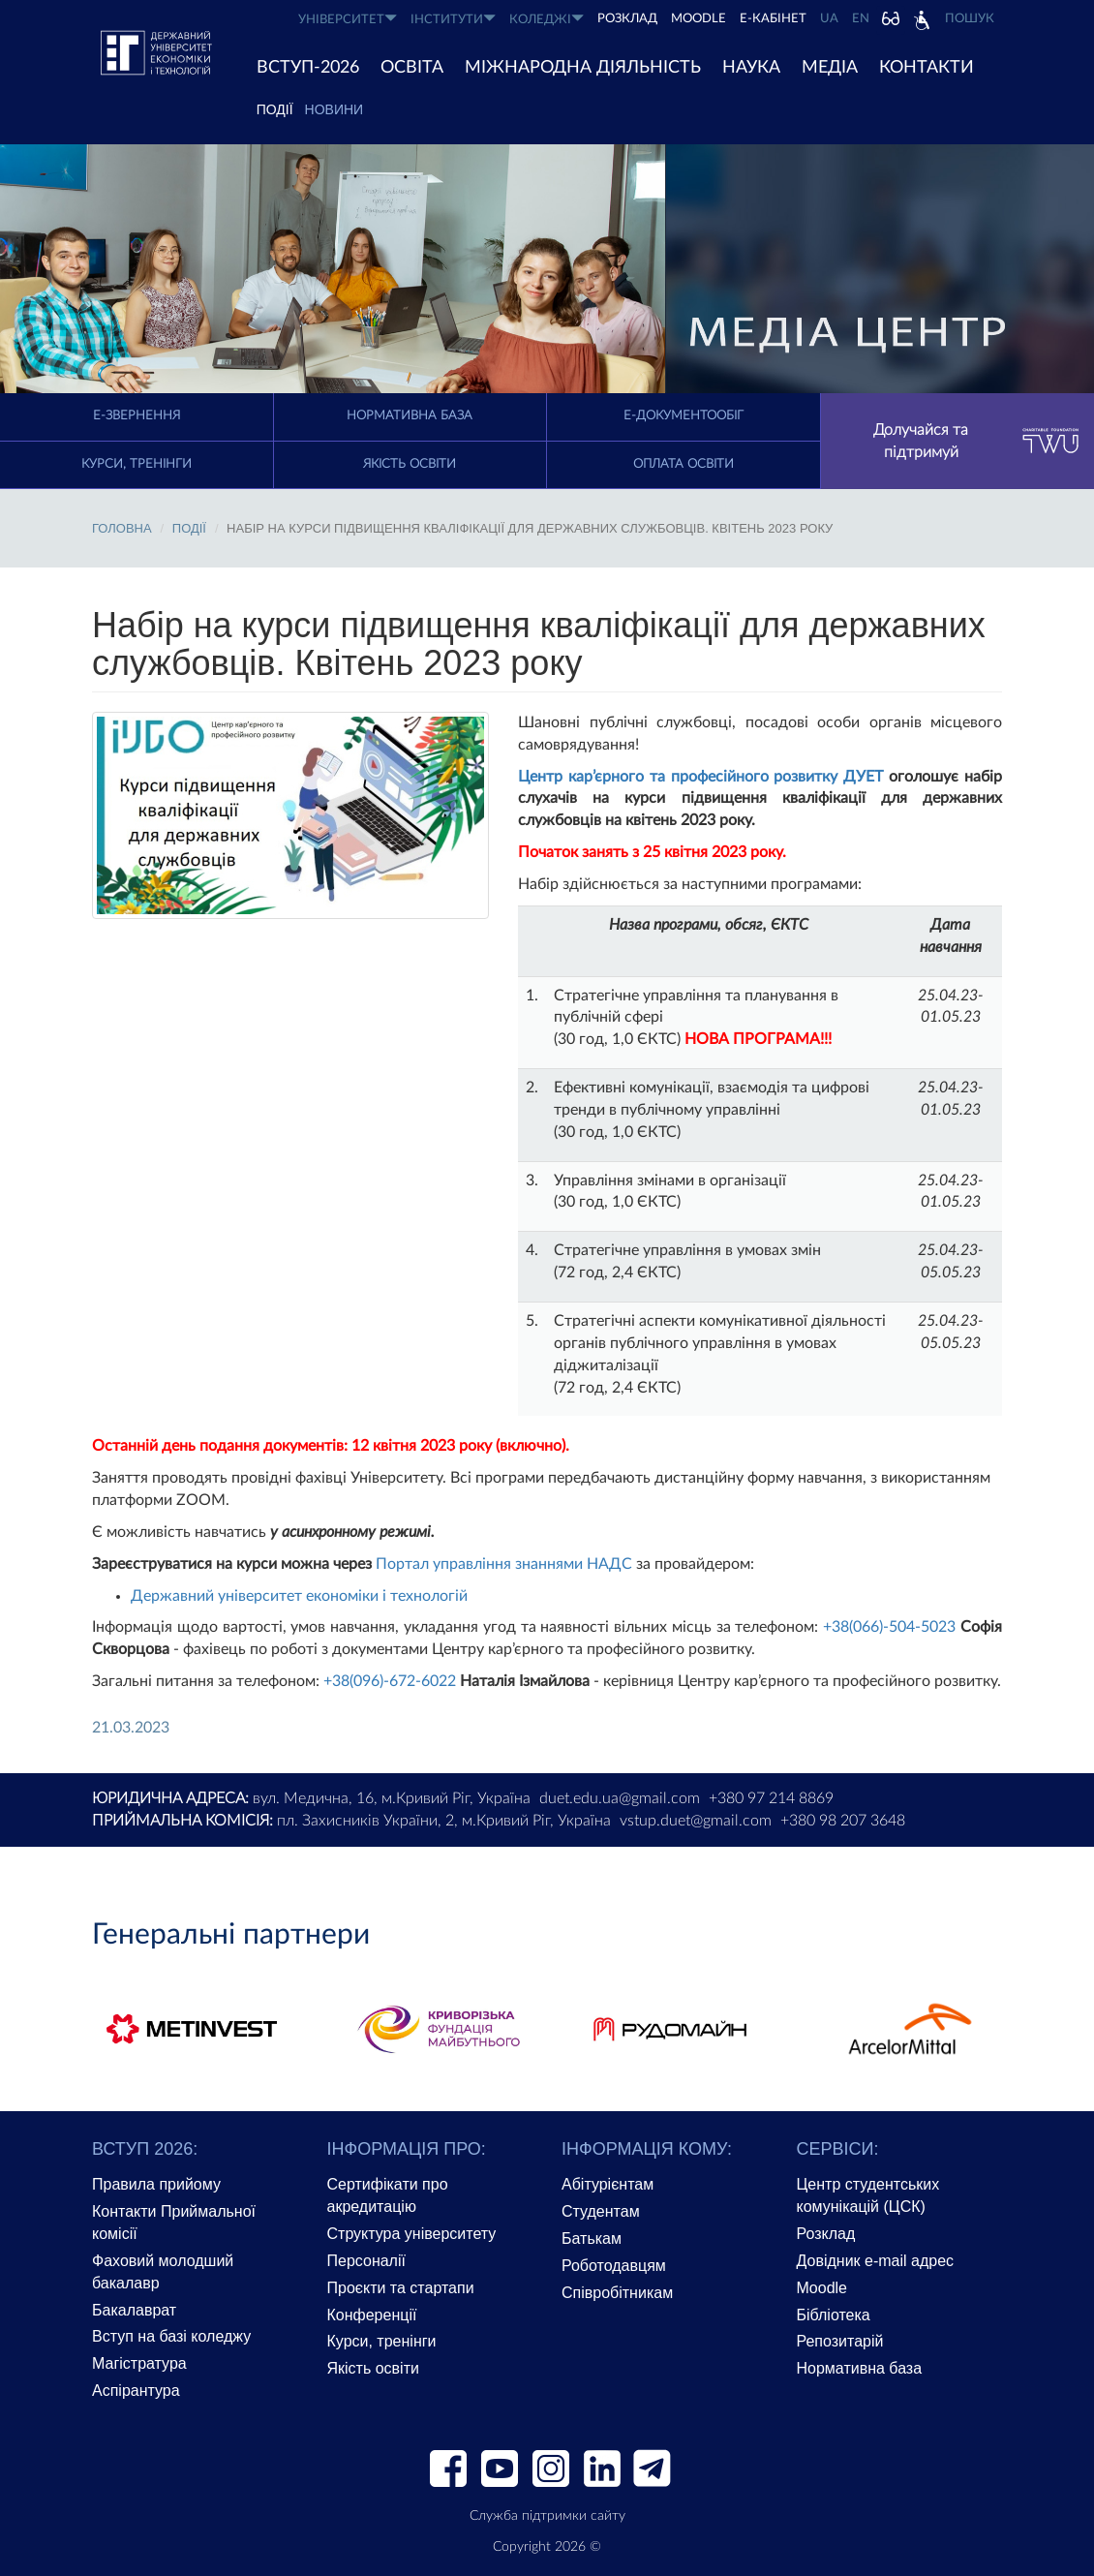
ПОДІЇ (275, 109)
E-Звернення (136, 416)
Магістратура (139, 2363)
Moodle (698, 19)
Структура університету (412, 2233)
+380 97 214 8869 (771, 1798)
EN (860, 19)
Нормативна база (409, 416)
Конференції (372, 2315)
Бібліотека (833, 2315)
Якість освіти (409, 464)
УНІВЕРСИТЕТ (347, 19)
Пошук (969, 19)
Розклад (826, 2233)
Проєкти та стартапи (400, 2288)
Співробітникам (617, 2293)
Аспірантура (136, 2390)
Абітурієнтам (607, 2184)
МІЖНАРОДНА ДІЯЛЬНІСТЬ (583, 68)
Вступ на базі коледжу (171, 2336)
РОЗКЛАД (627, 19)
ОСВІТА (411, 68)
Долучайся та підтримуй (976, 441)
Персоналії (366, 2261)
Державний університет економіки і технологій (299, 1596)
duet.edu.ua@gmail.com (619, 1798)
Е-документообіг (683, 416)
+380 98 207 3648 (842, 1820)
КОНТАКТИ (926, 68)
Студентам (601, 2211)
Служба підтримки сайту (547, 2516)
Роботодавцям (614, 2265)
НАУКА (751, 68)
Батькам (592, 2238)
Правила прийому (156, 2184)
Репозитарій (840, 2341)
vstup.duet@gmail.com (696, 1820)
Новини (334, 109)
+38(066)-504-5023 (889, 1627)
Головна (122, 528)
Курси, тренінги (136, 464)
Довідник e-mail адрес (876, 2261)
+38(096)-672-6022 (389, 1681)
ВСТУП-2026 (308, 68)
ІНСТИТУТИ (453, 19)
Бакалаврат (134, 2310)
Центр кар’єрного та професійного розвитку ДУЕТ (700, 776)
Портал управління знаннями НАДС (504, 1564)
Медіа (830, 68)
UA (829, 19)
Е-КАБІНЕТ (773, 19)
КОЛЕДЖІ (546, 19)
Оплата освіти (683, 464)
